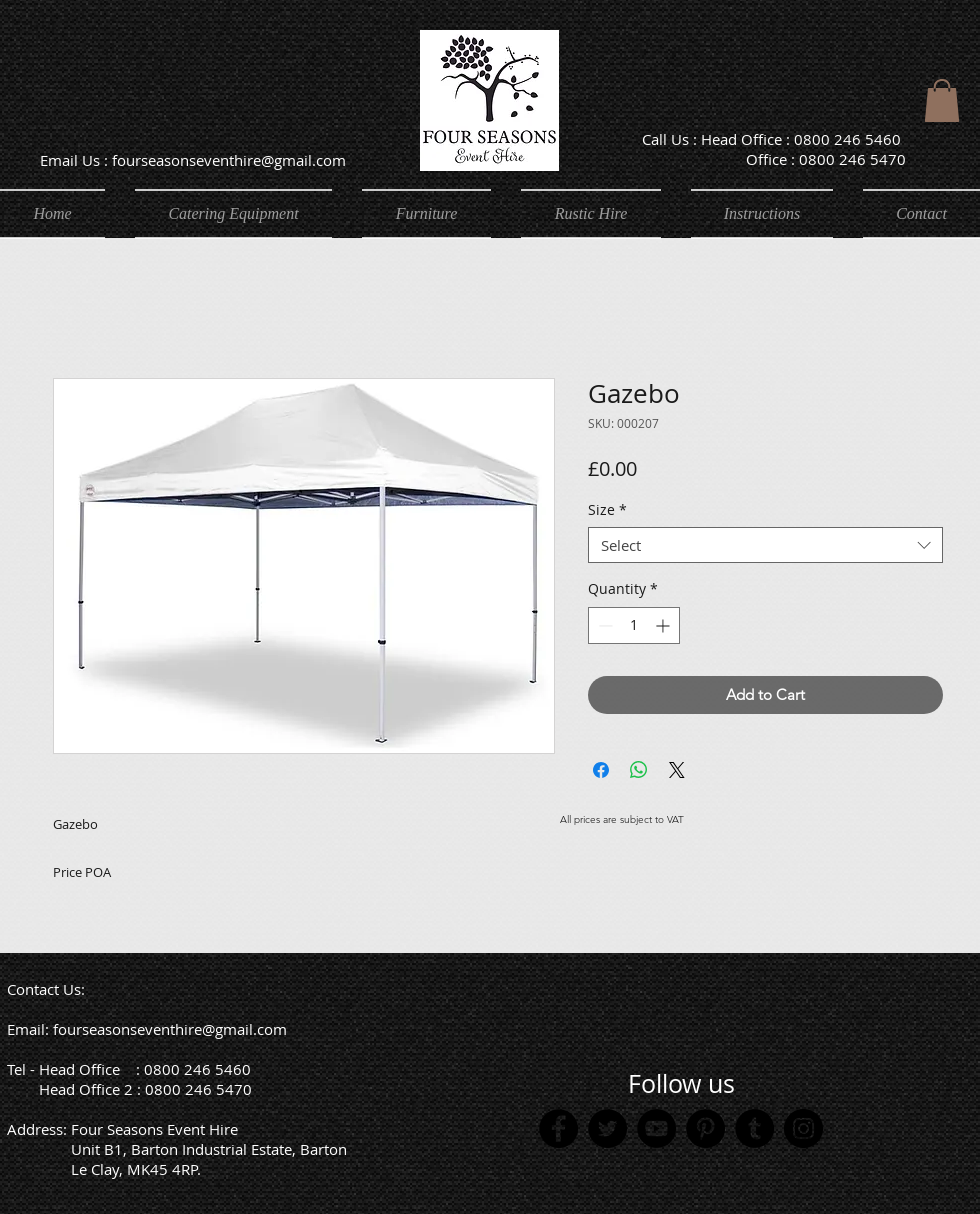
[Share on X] (677, 770)
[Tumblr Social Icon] (754, 1128)
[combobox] (765, 545)
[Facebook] (558, 1128)
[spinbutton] (634, 625)
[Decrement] (603, 625)
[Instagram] (803, 1128)
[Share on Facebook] (601, 770)
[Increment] (664, 625)
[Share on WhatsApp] (639, 770)
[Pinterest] (705, 1128)
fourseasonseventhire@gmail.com (170, 1029)
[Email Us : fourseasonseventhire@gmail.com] (192, 159)
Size (607, 510)
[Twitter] (607, 1128)
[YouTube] (656, 1128)
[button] (942, 100)
